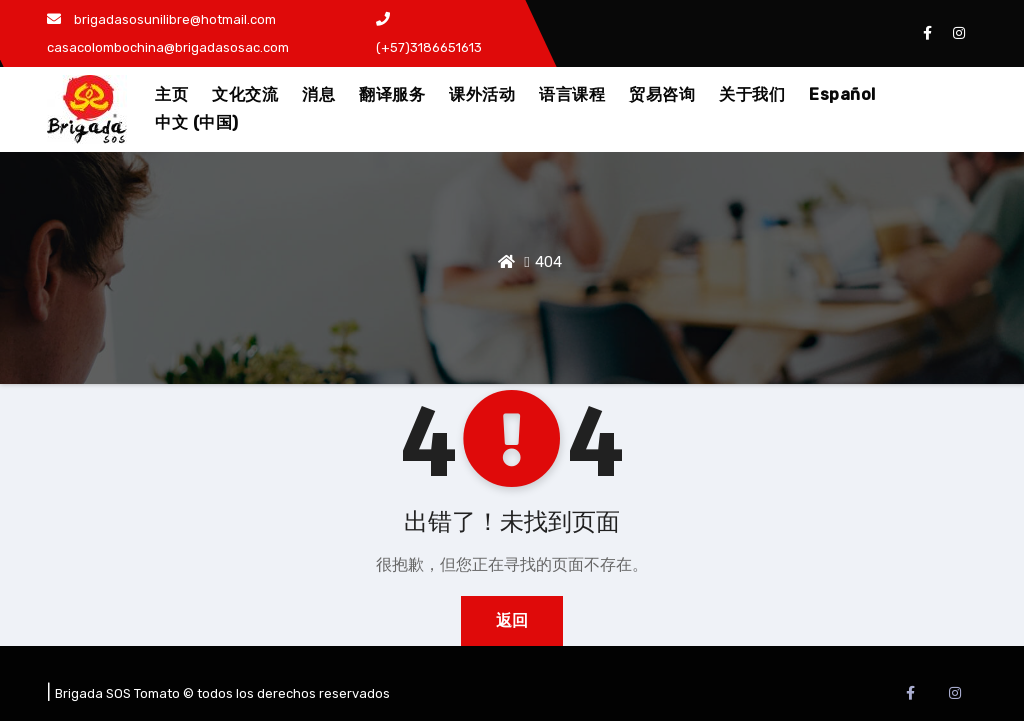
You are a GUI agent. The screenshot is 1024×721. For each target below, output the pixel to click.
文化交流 (245, 94)
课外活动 (482, 94)
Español (842, 94)
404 (548, 262)
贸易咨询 (662, 94)
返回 (512, 620)
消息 (318, 94)
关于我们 (752, 94)
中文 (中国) (197, 122)
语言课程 (572, 94)
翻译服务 (392, 94)
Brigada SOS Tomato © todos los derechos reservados (222, 693)
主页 (171, 94)
